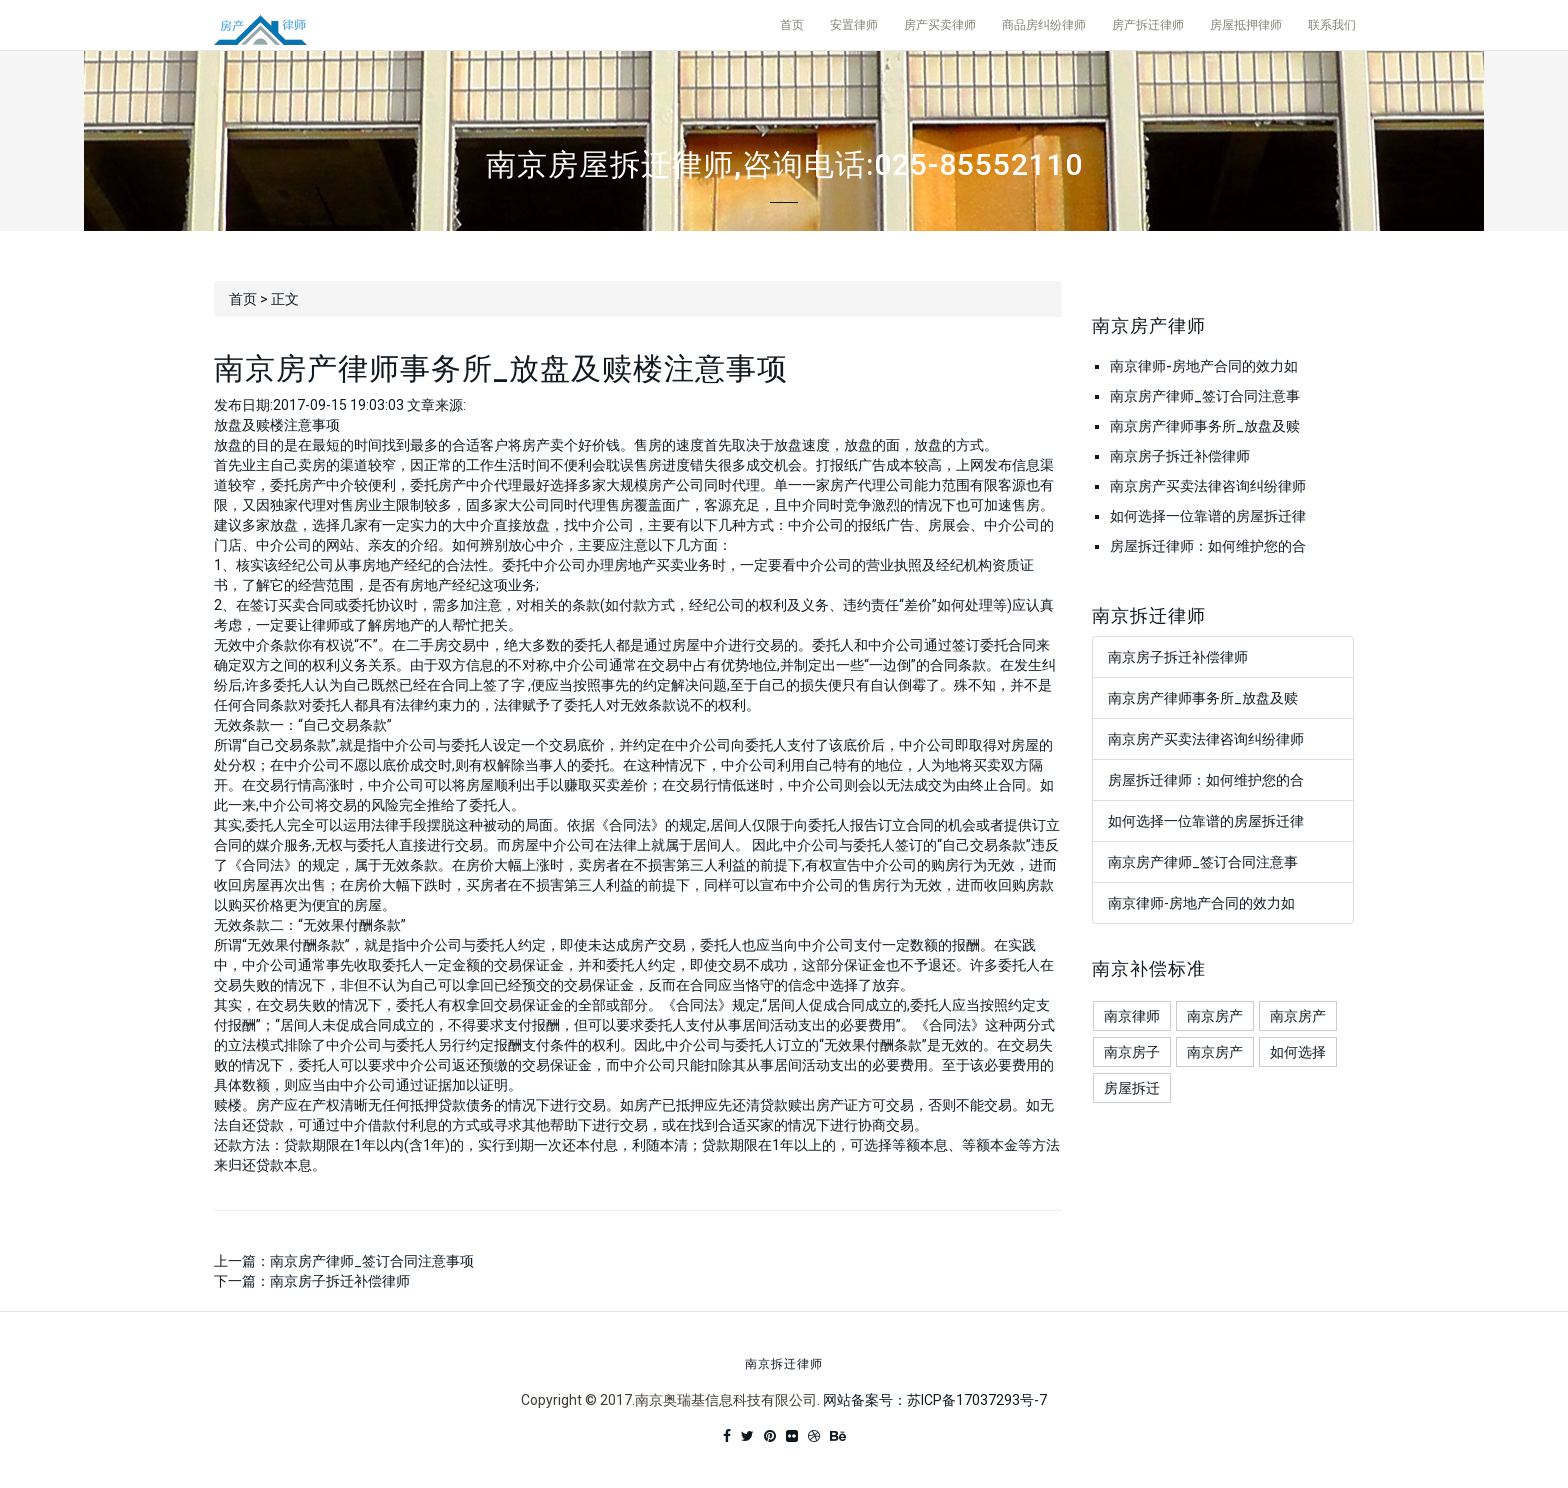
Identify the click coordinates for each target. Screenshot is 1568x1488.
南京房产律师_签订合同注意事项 (372, 1261)
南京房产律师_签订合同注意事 (1205, 396)
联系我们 (1332, 25)
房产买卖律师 (940, 25)
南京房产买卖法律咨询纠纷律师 (1208, 486)
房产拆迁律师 (1148, 25)
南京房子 (1132, 1052)
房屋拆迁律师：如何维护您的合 (1208, 546)
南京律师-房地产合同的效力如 (1204, 366)
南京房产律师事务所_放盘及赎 (1205, 426)
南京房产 (1215, 1016)
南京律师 (1132, 1016)
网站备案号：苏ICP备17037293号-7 (935, 1400)
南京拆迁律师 (784, 1364)
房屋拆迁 (1132, 1088)
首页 (792, 25)
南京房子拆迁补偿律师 (340, 1281)
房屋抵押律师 (1246, 25)
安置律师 (854, 25)
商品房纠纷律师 (1044, 25)
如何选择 (1298, 1052)
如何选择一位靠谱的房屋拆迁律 (1208, 516)
